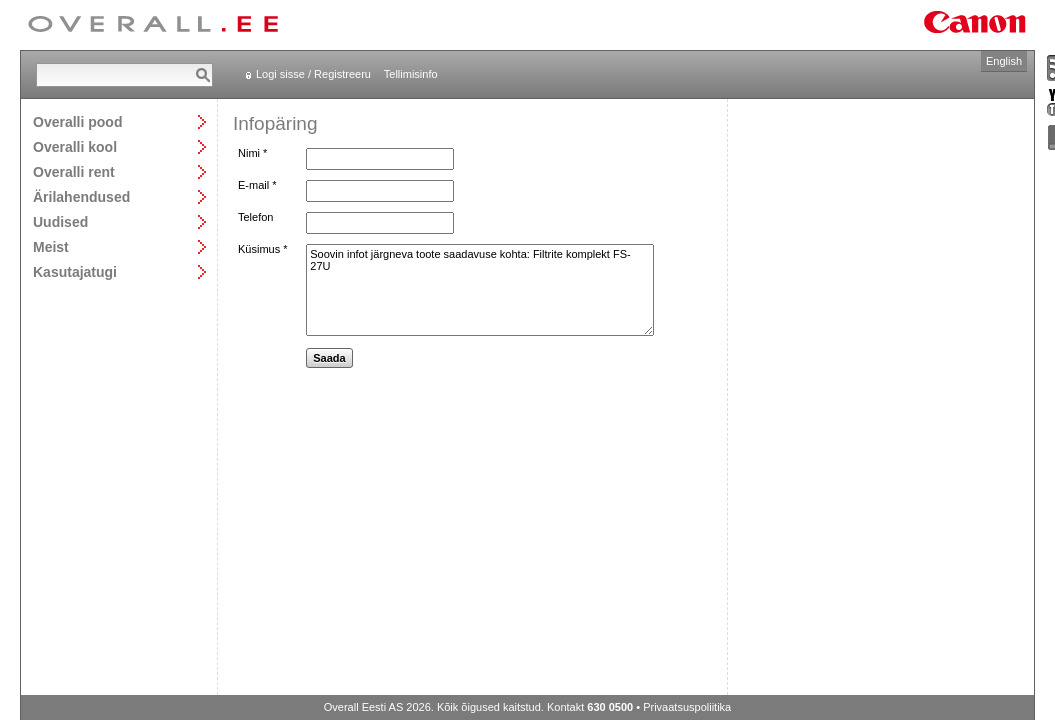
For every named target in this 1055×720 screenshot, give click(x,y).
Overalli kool (75, 146)
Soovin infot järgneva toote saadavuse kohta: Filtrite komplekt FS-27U (480, 290)
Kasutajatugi (75, 271)
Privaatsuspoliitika (687, 707)
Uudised (60, 221)
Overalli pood (77, 121)
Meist (51, 246)
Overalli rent (74, 171)
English (1004, 61)
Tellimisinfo (411, 74)
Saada (329, 358)
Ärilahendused (81, 196)
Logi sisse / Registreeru (313, 74)
